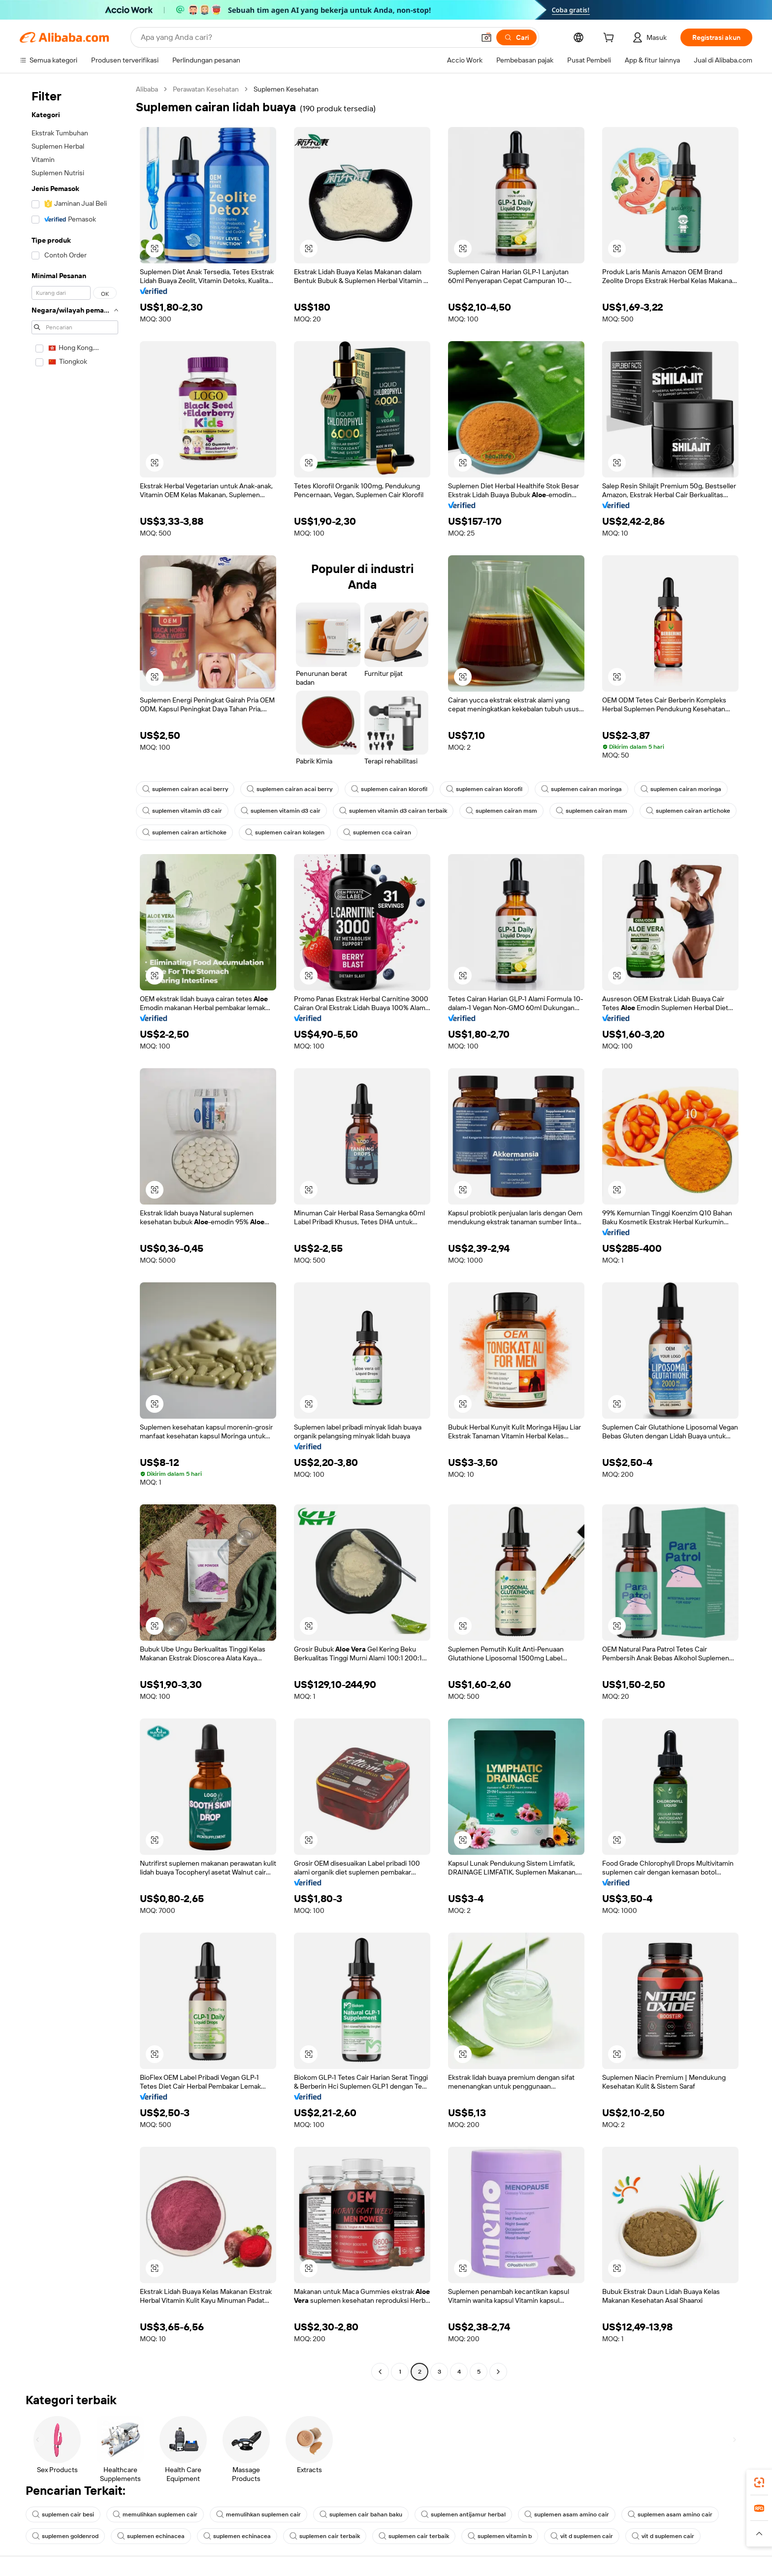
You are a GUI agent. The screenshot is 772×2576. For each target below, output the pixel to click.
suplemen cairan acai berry (185, 789)
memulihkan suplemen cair (155, 2514)
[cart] (610, 39)
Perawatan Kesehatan (206, 89)
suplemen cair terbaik (325, 2536)
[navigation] (75, 1232)
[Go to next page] (498, 2372)
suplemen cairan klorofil (389, 789)
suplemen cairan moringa (581, 789)
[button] (486, 37)
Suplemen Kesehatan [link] (286, 89)
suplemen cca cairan (377, 832)
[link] (759, 2482)
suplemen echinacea (151, 2536)
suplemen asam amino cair (566, 2514)
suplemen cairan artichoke (688, 811)
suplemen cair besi (63, 2514)
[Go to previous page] (380, 2372)
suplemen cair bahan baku (361, 2514)
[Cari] (516, 37)
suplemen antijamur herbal (463, 2514)
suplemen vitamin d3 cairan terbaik (393, 811)
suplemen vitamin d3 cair (182, 811)
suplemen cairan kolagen (284, 832)
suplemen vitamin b (500, 2536)
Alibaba (147, 89)
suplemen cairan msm (501, 811)
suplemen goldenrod (65, 2536)
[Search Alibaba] (307, 37)
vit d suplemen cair (581, 2536)
